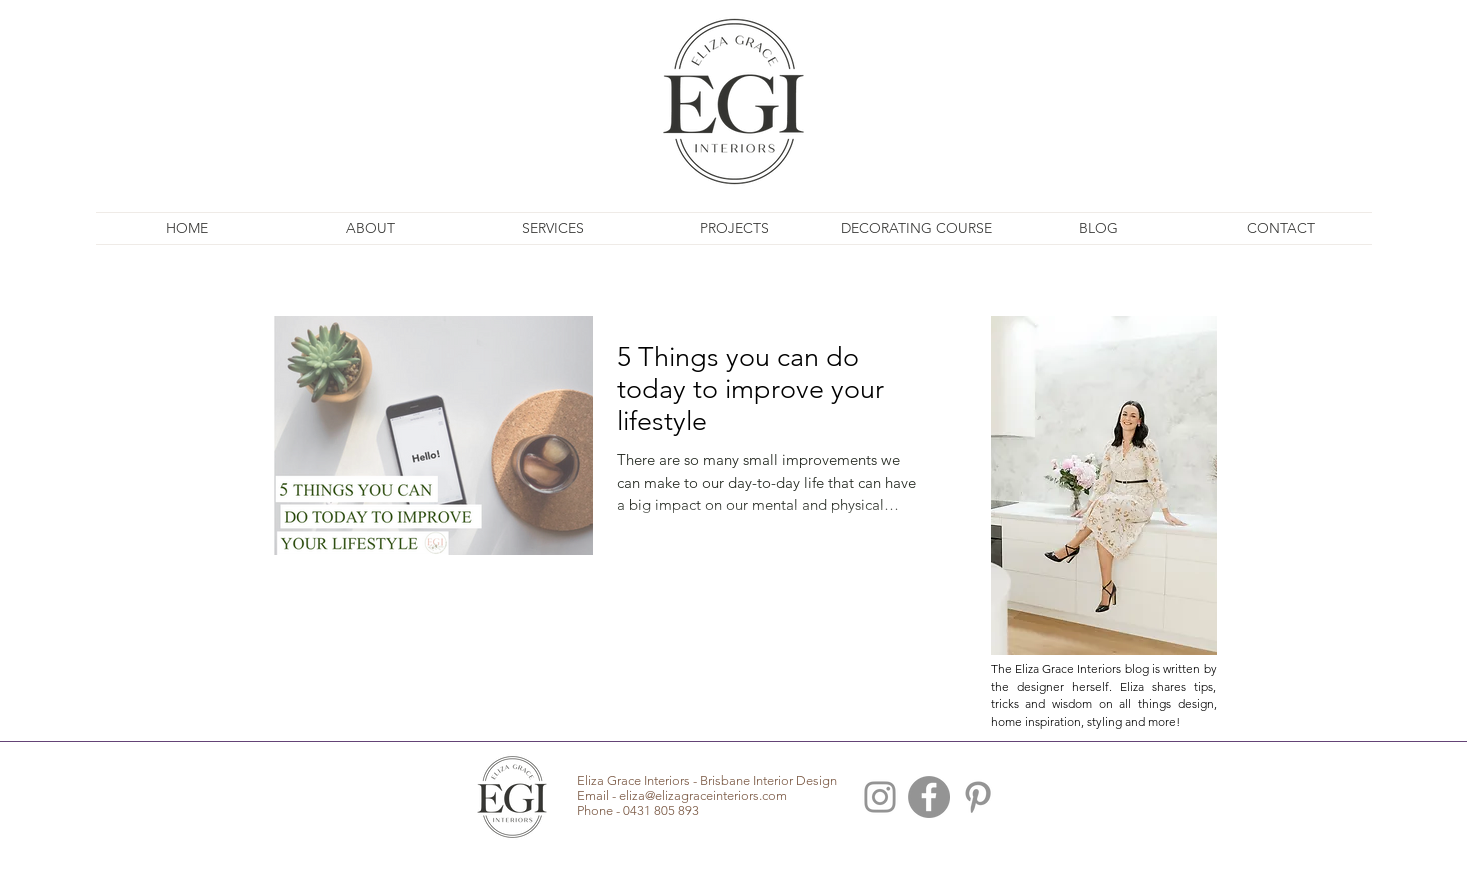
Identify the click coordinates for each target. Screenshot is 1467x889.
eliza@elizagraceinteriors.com (703, 795)
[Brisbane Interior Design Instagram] (880, 797)
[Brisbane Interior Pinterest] (978, 797)
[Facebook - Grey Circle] (929, 797)
